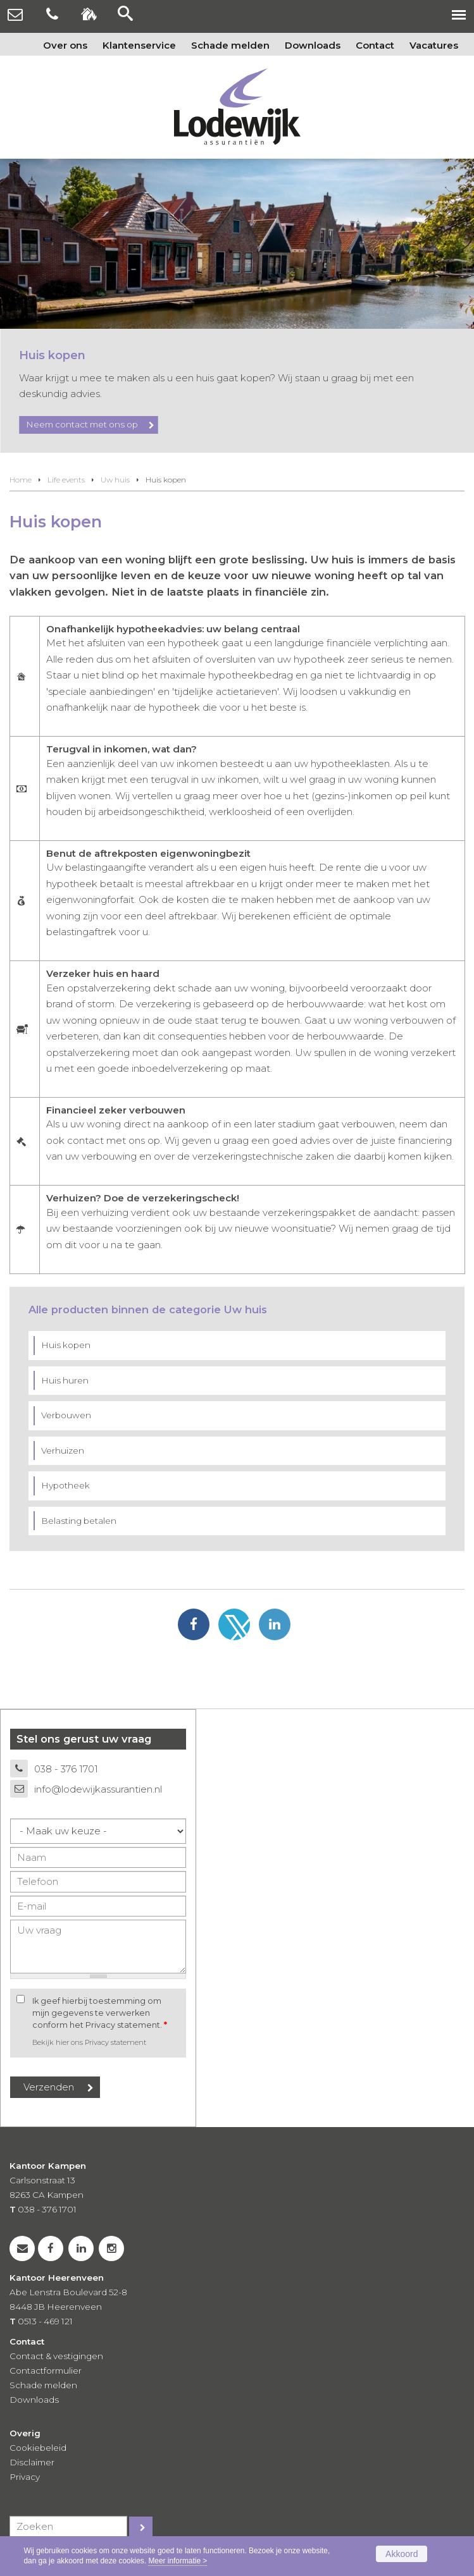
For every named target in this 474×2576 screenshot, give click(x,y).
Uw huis (115, 479)
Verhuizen (62, 1450)
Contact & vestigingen (56, 2356)
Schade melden (43, 2385)
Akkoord (401, 2554)
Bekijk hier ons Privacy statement (89, 2042)
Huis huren (65, 1380)
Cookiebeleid (37, 2448)
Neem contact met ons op (82, 424)
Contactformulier (45, 2370)
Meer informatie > (177, 2560)
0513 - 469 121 (45, 2321)
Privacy (24, 2477)
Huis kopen (65, 1345)
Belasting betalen (78, 1521)
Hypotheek (65, 1485)
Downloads (34, 2400)
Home (20, 479)
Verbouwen (66, 1415)
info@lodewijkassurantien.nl (98, 1789)
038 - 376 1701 (66, 1769)
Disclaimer (31, 2462)
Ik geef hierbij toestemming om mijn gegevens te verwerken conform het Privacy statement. (99, 2013)
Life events (66, 479)
